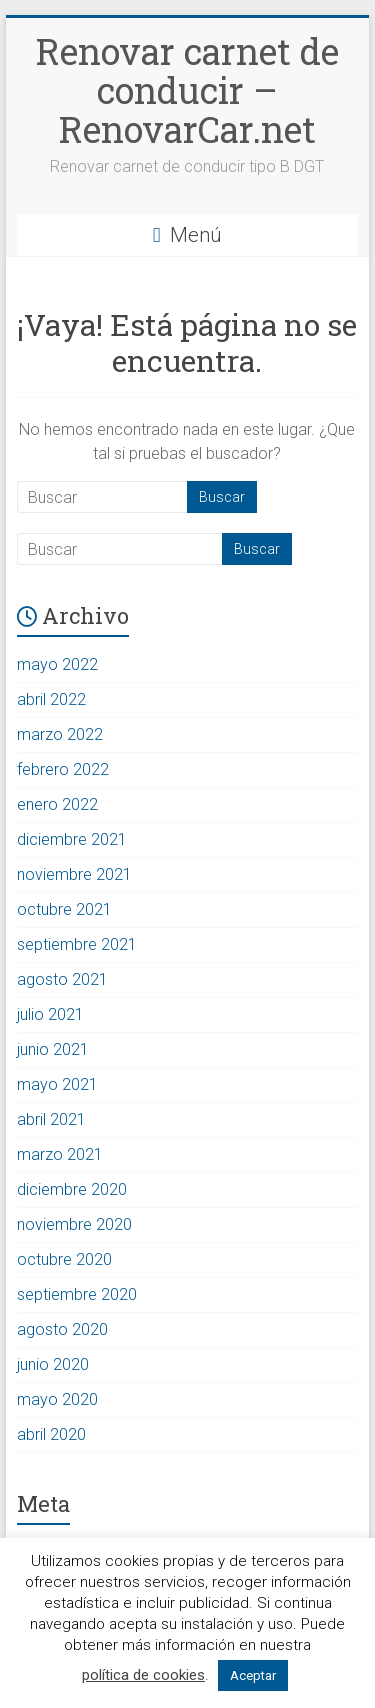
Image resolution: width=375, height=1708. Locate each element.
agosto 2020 (62, 1329)
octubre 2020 (64, 1259)
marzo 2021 (60, 1154)
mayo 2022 (57, 664)
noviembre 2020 (74, 1224)
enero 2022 (57, 804)
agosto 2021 (62, 979)
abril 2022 (51, 699)
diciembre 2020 (72, 1189)
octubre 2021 (64, 909)
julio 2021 (50, 1014)
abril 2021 (51, 1119)
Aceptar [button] (253, 1675)
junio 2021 (53, 1049)
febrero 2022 (63, 769)
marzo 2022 (60, 734)
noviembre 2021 (74, 874)
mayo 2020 (57, 1399)
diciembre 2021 (72, 839)
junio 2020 (53, 1364)
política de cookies (143, 1675)
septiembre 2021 (77, 944)
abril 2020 (51, 1434)
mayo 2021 (57, 1084)
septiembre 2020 (77, 1294)
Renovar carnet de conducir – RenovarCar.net (187, 90)
